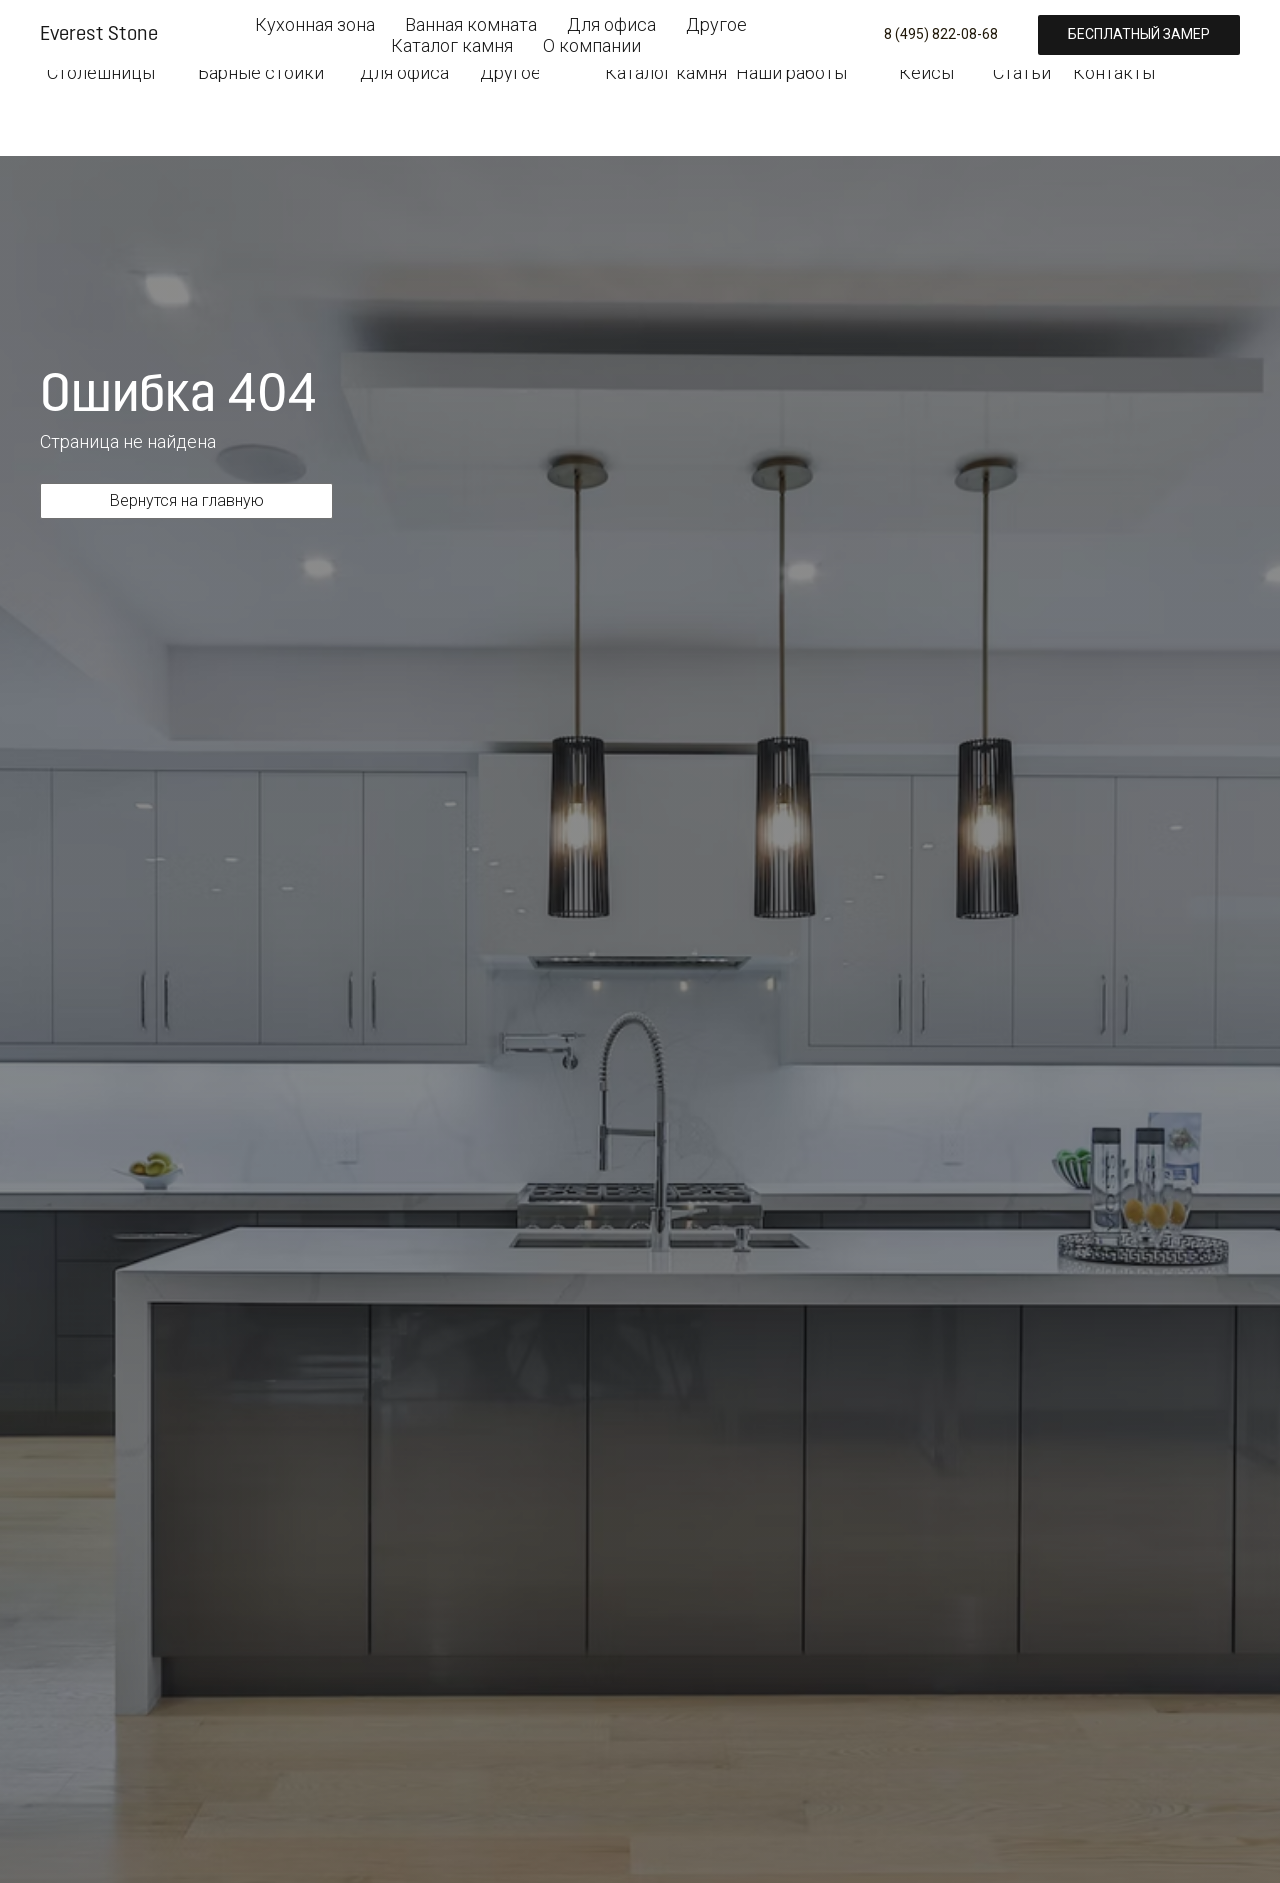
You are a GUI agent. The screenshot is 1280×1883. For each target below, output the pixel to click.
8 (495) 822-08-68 (828, 28)
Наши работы (791, 73)
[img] (100, 23)
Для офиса (404, 73)
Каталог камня (666, 73)
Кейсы (926, 73)
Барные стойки (261, 73)
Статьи (1022, 73)
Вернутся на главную (187, 500)
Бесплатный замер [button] (1150, 27)
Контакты (1113, 73)
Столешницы (101, 73)
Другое (510, 73)
